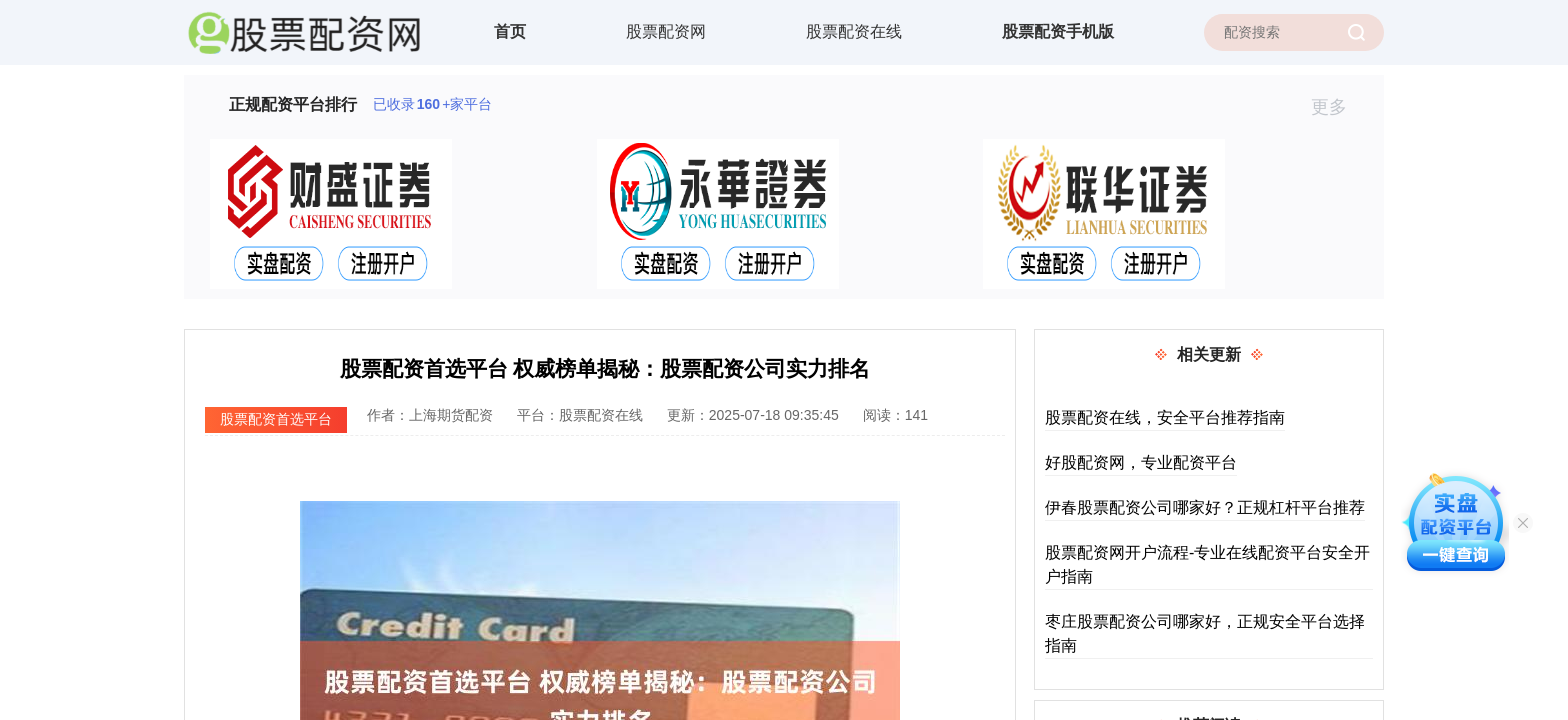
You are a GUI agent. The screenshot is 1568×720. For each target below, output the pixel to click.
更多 (1337, 107)
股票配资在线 (854, 31)
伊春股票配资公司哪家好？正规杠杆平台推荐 (1205, 507)
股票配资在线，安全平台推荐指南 (1165, 417)
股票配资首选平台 (276, 419)
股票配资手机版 (1058, 31)
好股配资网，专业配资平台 (1141, 462)
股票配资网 (666, 31)
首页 (510, 31)
